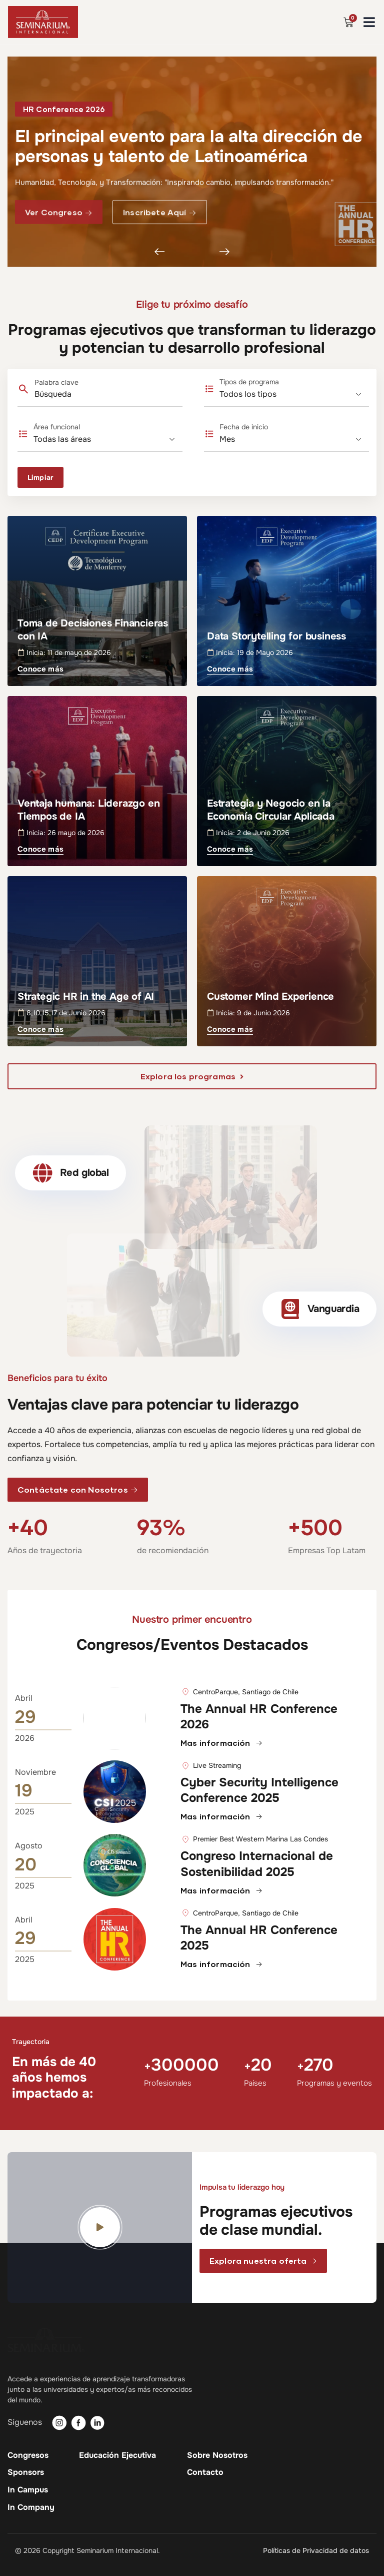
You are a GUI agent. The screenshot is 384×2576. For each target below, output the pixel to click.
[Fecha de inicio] (294, 439)
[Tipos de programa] (294, 394)
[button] (63, 111)
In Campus (28, 2490)
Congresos (28, 2455)
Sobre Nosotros (217, 2455)
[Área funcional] (108, 439)
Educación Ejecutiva (117, 2455)
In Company (31, 2507)
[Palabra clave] (90, 394)
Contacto (205, 2472)
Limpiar (41, 477)
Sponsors (26, 2472)
